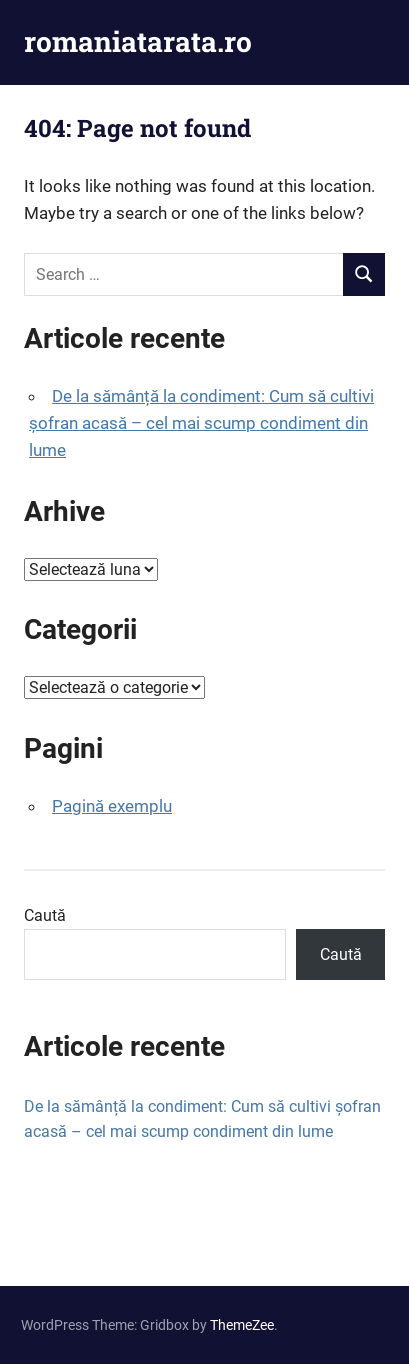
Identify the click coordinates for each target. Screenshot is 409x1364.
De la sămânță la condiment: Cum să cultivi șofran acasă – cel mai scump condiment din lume (201, 423)
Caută (45, 915)
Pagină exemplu (112, 806)
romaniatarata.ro (138, 41)
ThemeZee (242, 1325)
